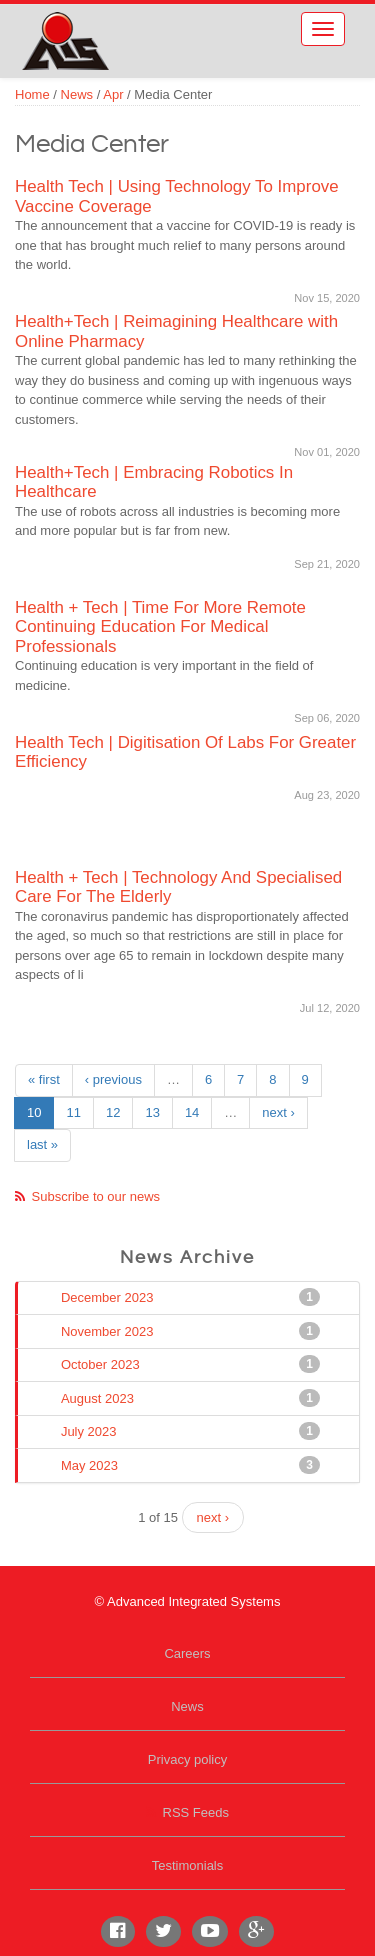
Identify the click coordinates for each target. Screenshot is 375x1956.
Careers (187, 1653)
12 (113, 1112)
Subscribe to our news (96, 1196)
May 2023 (91, 1465)
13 (152, 1112)
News (77, 94)
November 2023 (109, 1331)
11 (73, 1112)
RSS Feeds (196, 1812)
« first (44, 1079)
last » (42, 1144)
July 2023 (91, 1431)
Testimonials (188, 1865)
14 (192, 1112)
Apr (113, 94)
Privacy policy (187, 1759)
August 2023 (99, 1398)
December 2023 (109, 1297)
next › (278, 1112)
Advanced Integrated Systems (130, 29)
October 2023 (102, 1364)
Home (32, 94)
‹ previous (113, 1079)
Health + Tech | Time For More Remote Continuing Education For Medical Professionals (160, 627)
